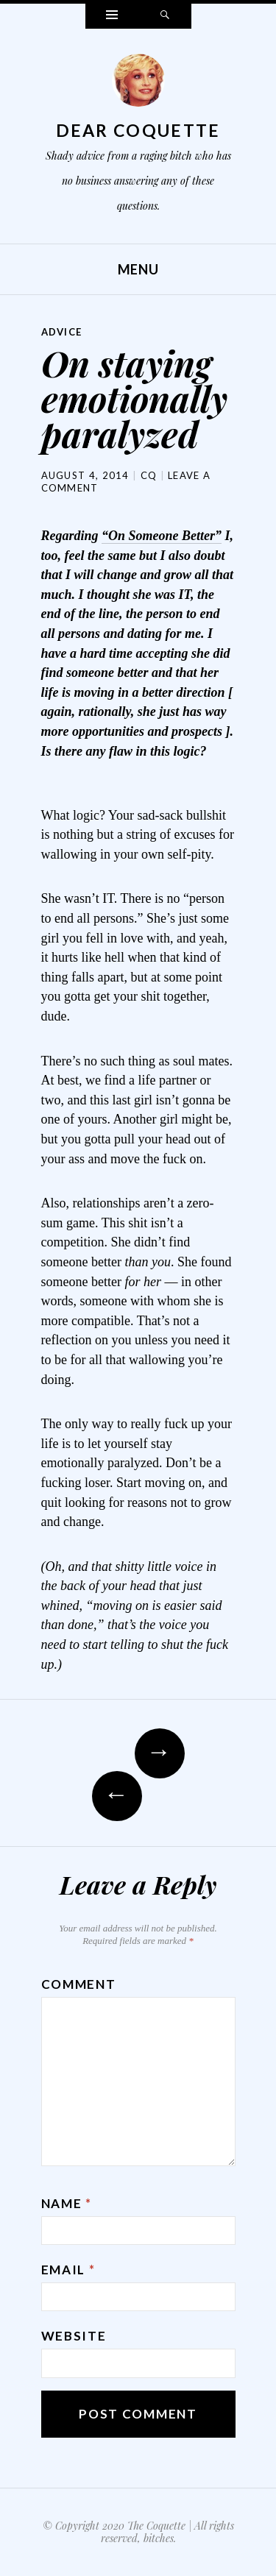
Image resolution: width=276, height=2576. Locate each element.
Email (68, 2269)
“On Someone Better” (162, 535)
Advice (61, 332)
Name (66, 2203)
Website (74, 2335)
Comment (78, 1984)
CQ (149, 475)
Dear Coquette (138, 130)
